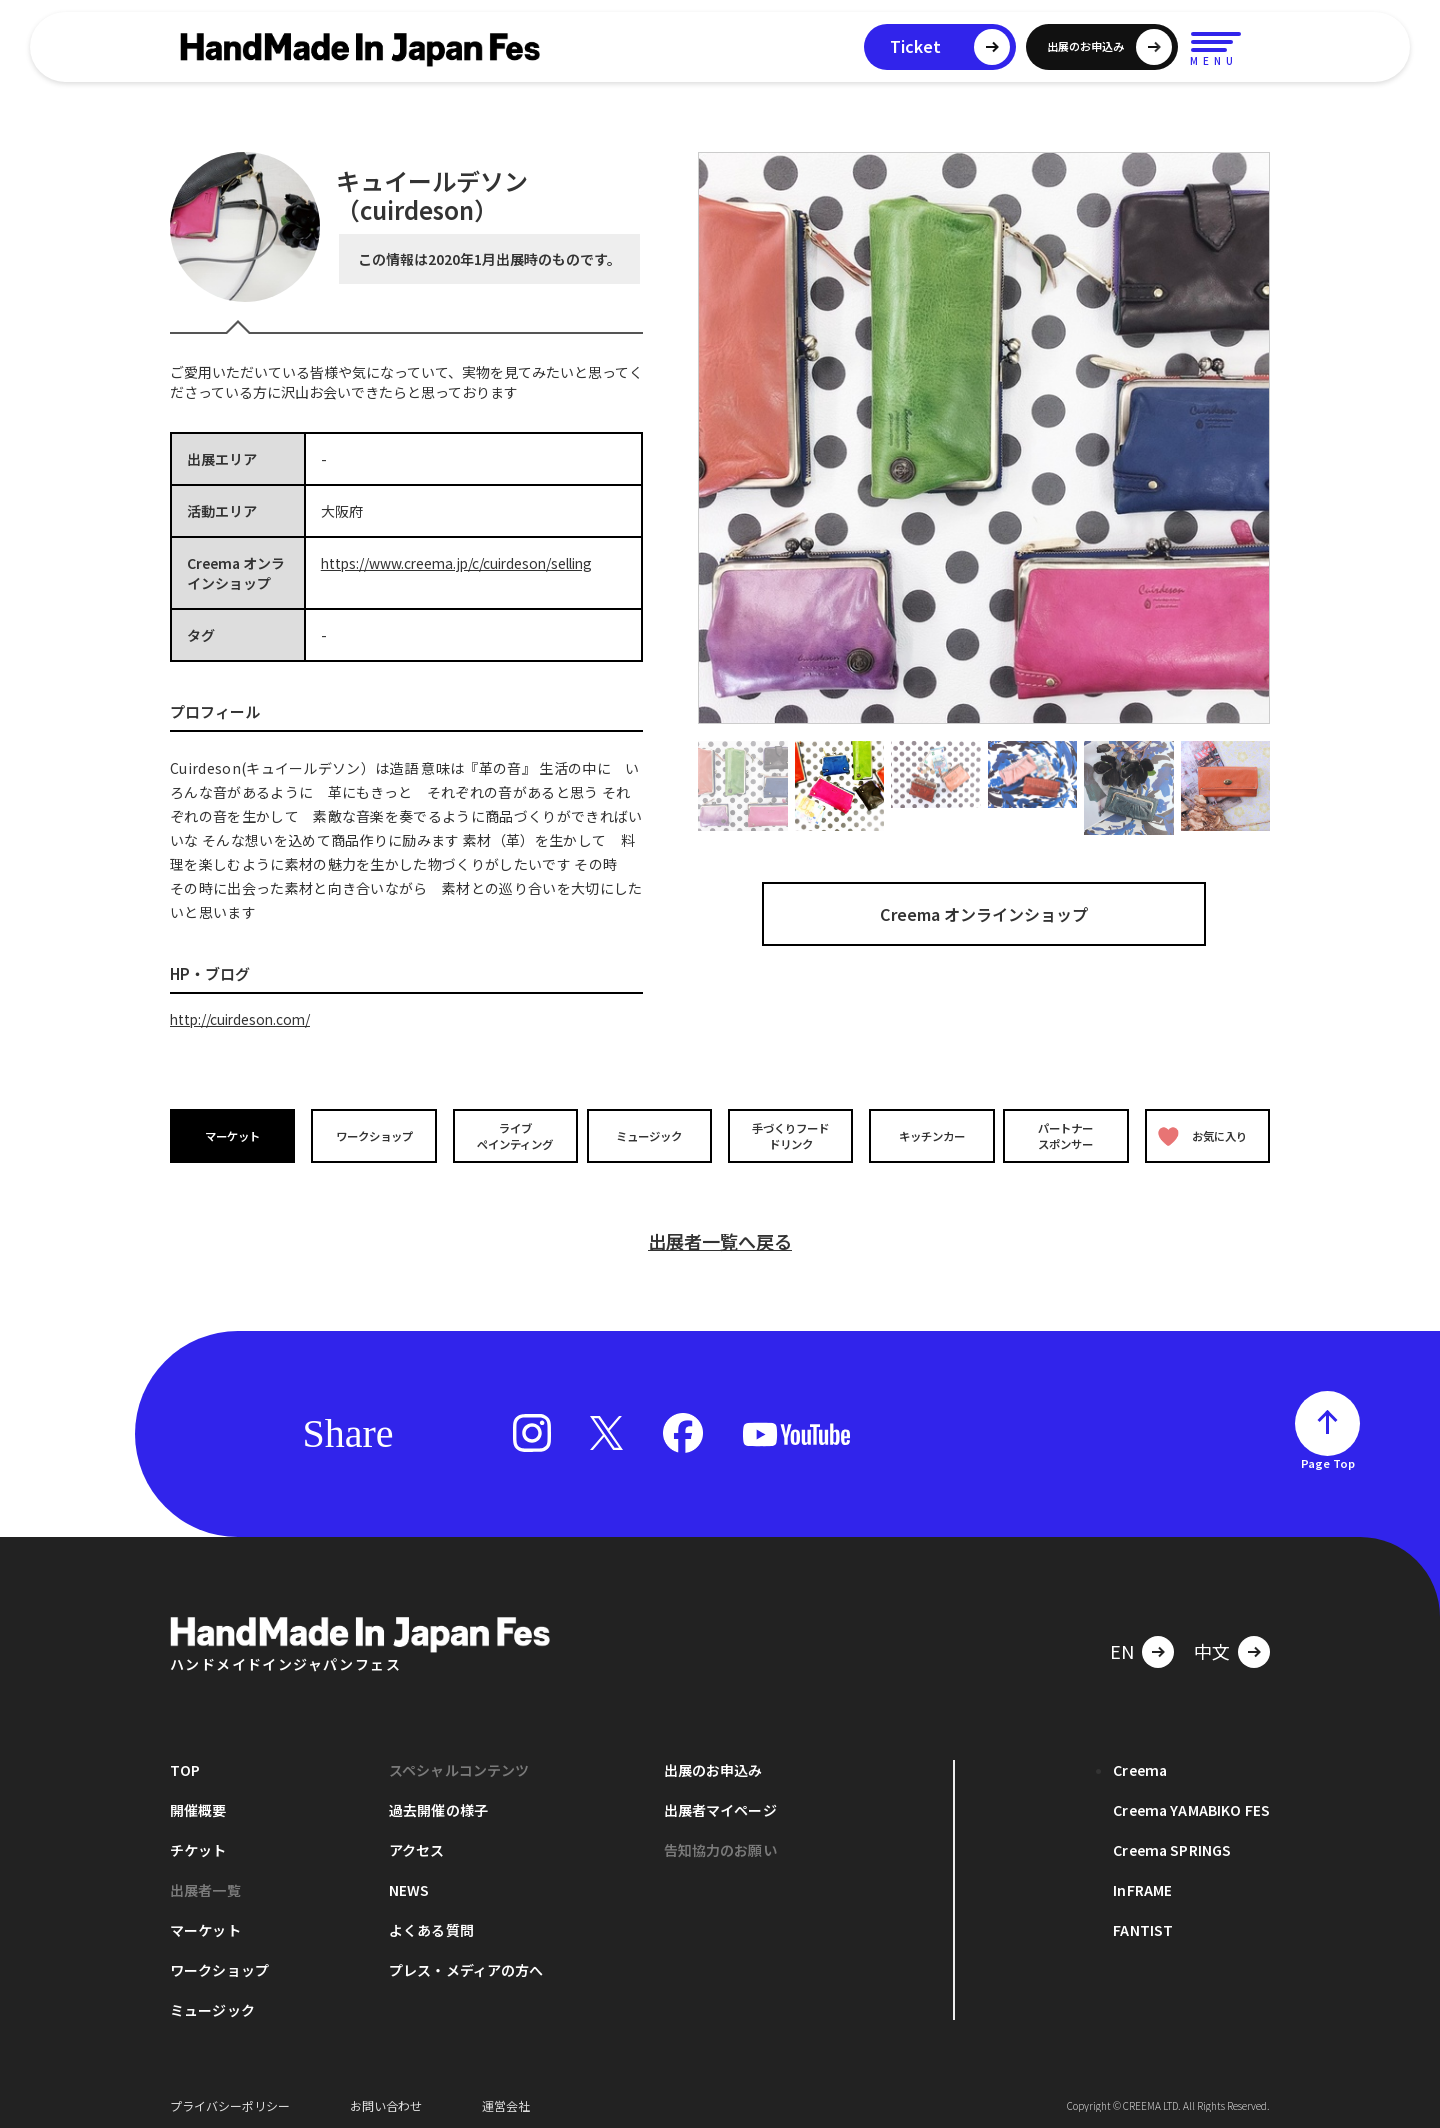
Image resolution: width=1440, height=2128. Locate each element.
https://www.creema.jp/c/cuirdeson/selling (462, 563)
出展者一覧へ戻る (720, 1233)
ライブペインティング (511, 1135)
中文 (1212, 1643)
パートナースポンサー (1067, 1135)
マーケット (234, 1135)
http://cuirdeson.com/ (243, 1019)
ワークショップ (373, 1135)
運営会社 (506, 2097)
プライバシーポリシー (230, 2097)
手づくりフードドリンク (789, 1135)
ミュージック (651, 1135)
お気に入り (1203, 1135)
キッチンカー (928, 1135)
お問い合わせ (386, 2097)
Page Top (1328, 1455)
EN (1122, 1643)
